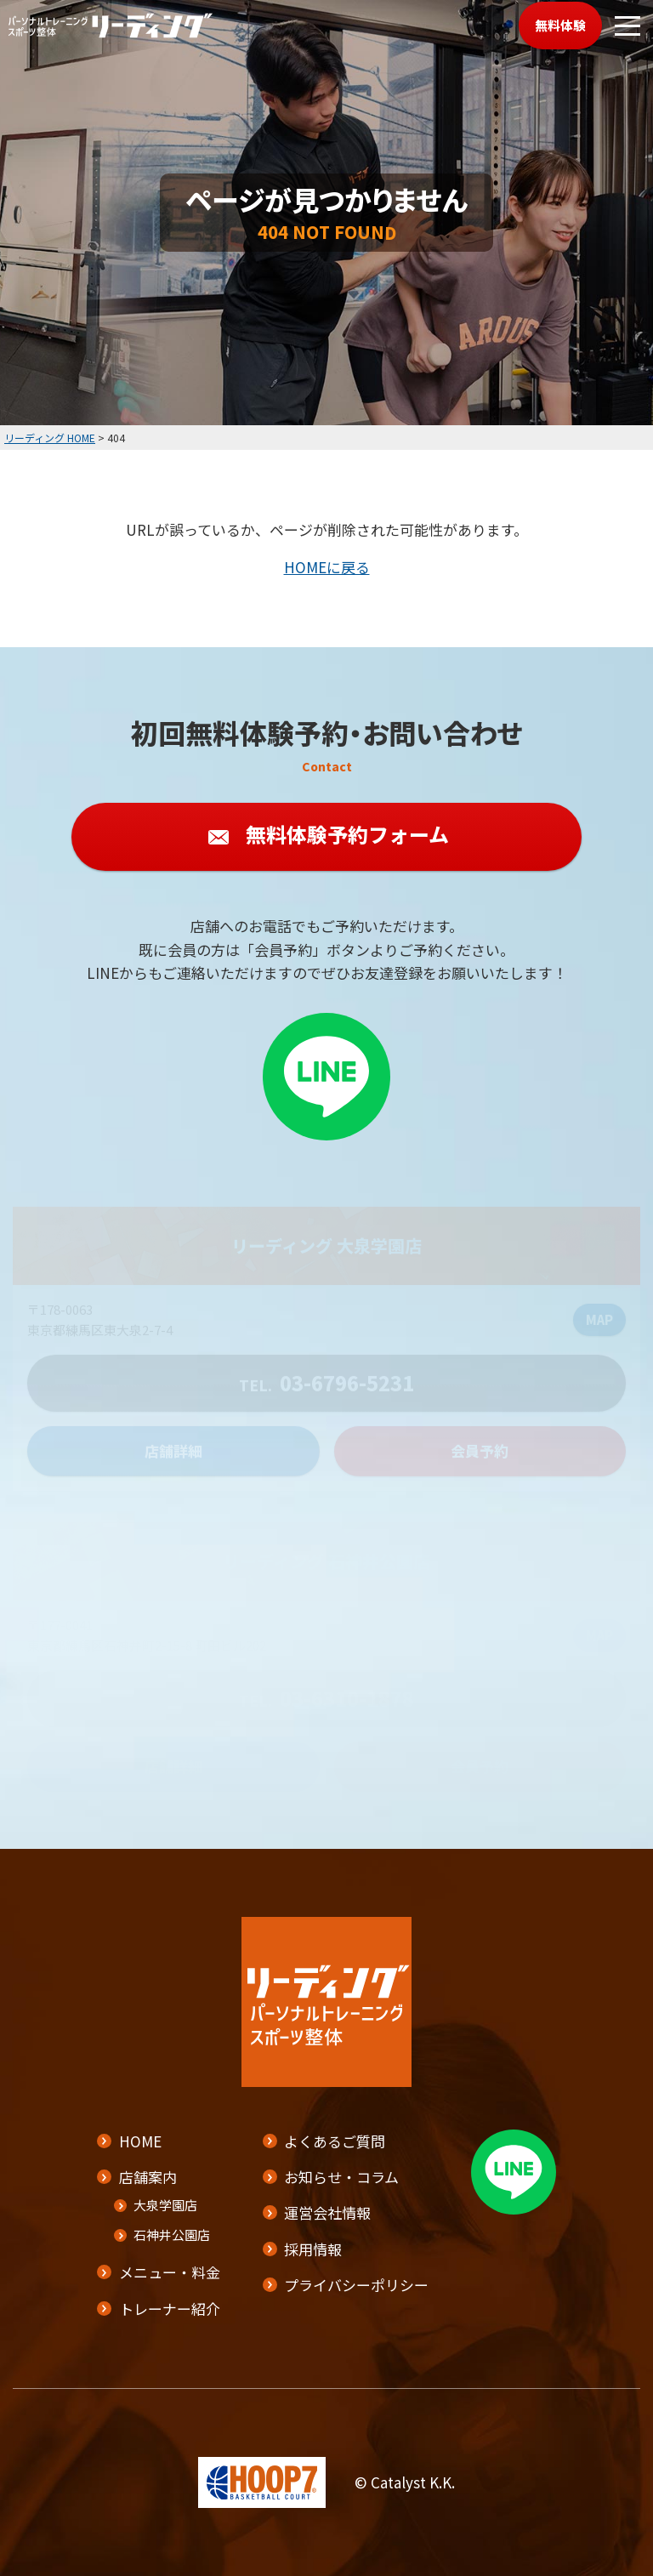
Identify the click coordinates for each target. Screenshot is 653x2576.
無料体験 (560, 25)
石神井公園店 (171, 2234)
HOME (140, 2141)
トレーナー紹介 (169, 2307)
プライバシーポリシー (356, 2284)
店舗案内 (148, 2176)
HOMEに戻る (327, 566)
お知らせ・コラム (341, 2176)
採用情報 (313, 2248)
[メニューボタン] (627, 25)
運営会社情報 (327, 2212)
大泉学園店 (165, 2205)
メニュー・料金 (169, 2272)
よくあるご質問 (334, 2141)
